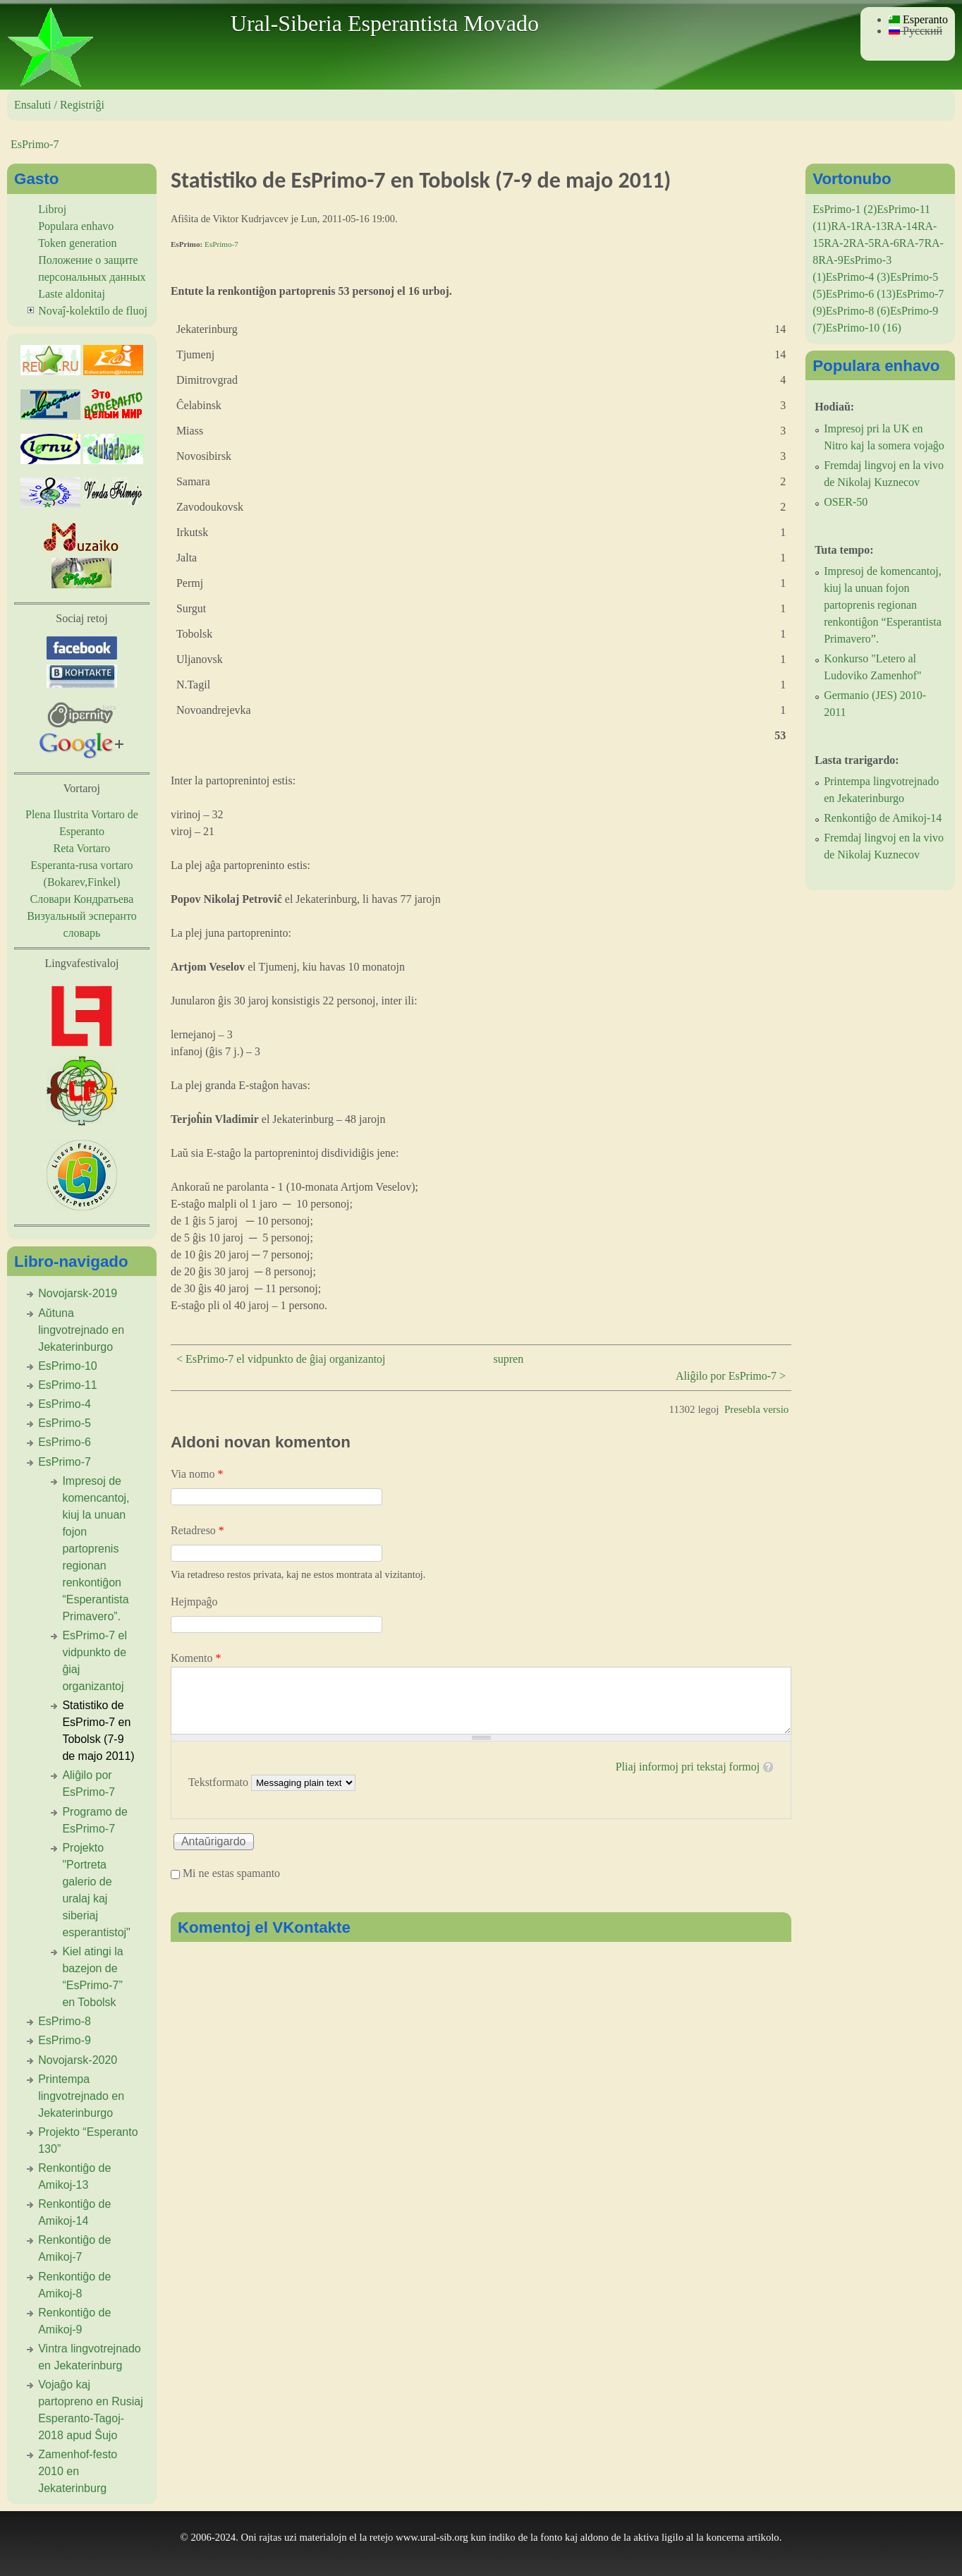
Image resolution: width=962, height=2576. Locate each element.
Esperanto (918, 19)
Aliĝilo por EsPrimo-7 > (731, 1376)
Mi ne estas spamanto (231, 1873)
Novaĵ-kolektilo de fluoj (92, 311)
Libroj (52, 209)
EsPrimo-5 (64, 1423)
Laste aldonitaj (71, 294)
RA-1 (843, 226)
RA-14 (902, 226)
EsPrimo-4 (64, 1404)
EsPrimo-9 (64, 2040)
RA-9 (831, 260)
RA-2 (836, 243)
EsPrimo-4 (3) (858, 277)
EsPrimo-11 (67, 1385)
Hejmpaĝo (194, 1602)
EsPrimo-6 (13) (861, 294)
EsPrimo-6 (64, 1442)
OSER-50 (845, 502)
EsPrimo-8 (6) (858, 311)
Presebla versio (756, 1409)
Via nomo (197, 1474)
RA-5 (862, 243)
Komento (196, 1658)
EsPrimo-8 (64, 2021)
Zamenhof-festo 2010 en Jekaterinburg (77, 2471)
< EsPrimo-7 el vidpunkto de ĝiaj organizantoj (281, 1359)
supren (509, 1359)
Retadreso (197, 1530)
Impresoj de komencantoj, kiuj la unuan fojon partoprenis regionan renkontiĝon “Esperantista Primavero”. (95, 1548)
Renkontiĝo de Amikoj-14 (883, 818)
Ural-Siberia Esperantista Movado (385, 23)
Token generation (77, 243)
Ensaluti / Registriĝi (59, 105)
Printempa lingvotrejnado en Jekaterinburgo (81, 2096)
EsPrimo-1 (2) (844, 209)
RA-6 (886, 243)
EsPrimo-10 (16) (863, 328)
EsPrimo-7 (35, 144)
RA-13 (871, 226)
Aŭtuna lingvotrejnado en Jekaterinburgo (81, 1330)
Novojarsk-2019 (77, 1293)
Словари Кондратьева (82, 899)
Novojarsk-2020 (77, 2060)
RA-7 (912, 243)
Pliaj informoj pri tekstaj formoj (688, 1767)
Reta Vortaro (82, 848)
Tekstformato (219, 1782)
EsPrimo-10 (67, 1366)
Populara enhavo (76, 226)
